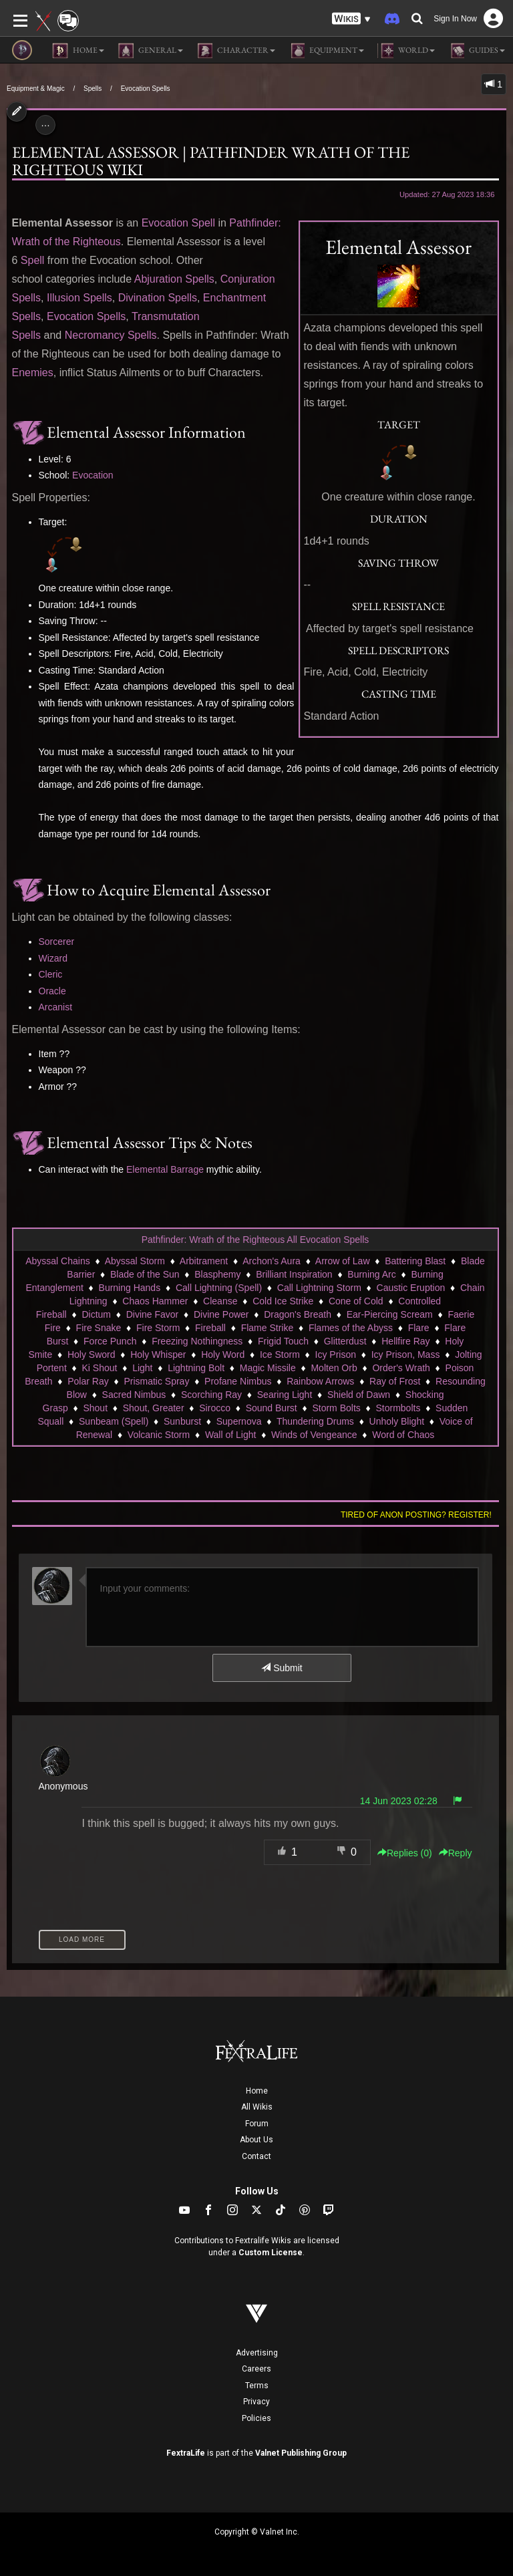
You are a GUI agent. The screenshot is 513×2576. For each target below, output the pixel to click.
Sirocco (214, 1408)
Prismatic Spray (156, 1381)
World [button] (406, 51)
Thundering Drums (315, 1421)
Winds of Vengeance (314, 1434)
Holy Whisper (158, 1354)
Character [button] (235, 51)
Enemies (32, 372)
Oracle (52, 991)
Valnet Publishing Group (301, 2453)
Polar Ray (87, 1381)
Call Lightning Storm (319, 1287)
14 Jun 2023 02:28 (399, 1801)
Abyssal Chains (57, 1261)
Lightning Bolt (196, 1368)
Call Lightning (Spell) (219, 1287)
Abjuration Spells (174, 279)
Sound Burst (271, 1408)
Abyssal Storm (135, 1261)
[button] (351, 19)
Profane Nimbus (237, 1381)
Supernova (239, 1421)
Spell (33, 260)
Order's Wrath (401, 1368)
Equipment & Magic (36, 88)
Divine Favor (152, 1314)
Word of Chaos (403, 1434)
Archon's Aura (271, 1261)
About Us (256, 2139)
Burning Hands (130, 1287)
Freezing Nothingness (197, 1341)
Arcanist (56, 1007)
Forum (257, 2123)
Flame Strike (267, 1327)
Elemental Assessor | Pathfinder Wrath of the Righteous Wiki (210, 161)
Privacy (256, 2401)
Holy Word (222, 1354)
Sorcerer (57, 941)
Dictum (96, 1314)
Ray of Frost (394, 1381)
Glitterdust (345, 1341)
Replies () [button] (404, 1853)
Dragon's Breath (297, 1314)
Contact (256, 2156)
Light (142, 1368)
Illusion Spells (79, 297)
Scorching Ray (211, 1394)
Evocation (92, 475)
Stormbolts (397, 1408)
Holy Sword (91, 1354)
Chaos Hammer (155, 1301)
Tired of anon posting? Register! (416, 1515)
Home (257, 2091)
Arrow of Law (342, 1261)
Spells (92, 88)
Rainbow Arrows (320, 1381)
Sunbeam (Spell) (113, 1421)
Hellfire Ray (405, 1341)
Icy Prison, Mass (405, 1354)
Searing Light (285, 1394)
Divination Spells (157, 297)
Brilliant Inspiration (294, 1274)
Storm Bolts (336, 1408)
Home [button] (78, 51)
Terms (257, 2385)
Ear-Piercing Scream (390, 1314)
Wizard (53, 958)
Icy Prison (335, 1354)
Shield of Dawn (358, 1394)
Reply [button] (455, 1853)
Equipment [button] (326, 51)
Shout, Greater (153, 1408)
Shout (95, 1408)
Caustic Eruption (411, 1287)
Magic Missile (268, 1368)
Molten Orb (334, 1368)
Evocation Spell (178, 223)
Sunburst (182, 1421)
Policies (256, 2418)
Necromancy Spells (111, 335)
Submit (281, 1668)
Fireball (210, 1327)
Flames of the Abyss (351, 1327)
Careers (256, 2369)
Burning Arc (371, 1274)
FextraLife (185, 2453)
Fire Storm (158, 1327)
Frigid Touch (283, 1341)
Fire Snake (99, 1327)
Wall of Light (230, 1434)
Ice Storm (280, 1354)
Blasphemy (217, 1274)
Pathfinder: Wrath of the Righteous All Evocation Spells (255, 1239)
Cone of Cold (356, 1301)
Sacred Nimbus (134, 1394)
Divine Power (221, 1314)
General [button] (150, 51)
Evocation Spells (145, 88)
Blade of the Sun (145, 1274)
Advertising (257, 2352)
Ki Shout (99, 1368)
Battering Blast (415, 1261)
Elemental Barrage (165, 1169)
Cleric (51, 974)
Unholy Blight (397, 1421)
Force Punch (109, 1341)
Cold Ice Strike (282, 1301)
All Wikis (257, 2107)
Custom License (270, 2252)
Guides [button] (476, 51)
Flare (419, 1327)
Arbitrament (204, 1261)
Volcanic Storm (159, 1434)
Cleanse (220, 1301)
